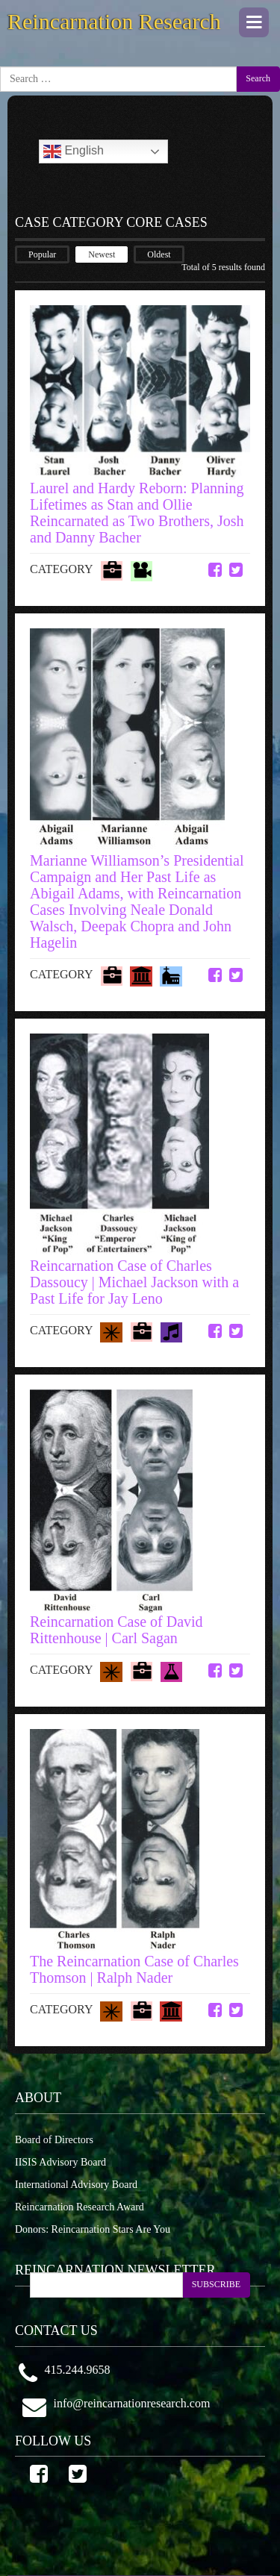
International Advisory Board (76, 2184)
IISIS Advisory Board (60, 2162)
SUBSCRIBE (216, 2284)
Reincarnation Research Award (79, 2207)
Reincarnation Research (114, 21)
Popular (42, 254)
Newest (101, 254)
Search (258, 78)
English (73, 151)
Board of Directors (54, 2139)
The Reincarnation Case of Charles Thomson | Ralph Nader (134, 1969)
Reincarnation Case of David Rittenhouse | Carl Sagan (116, 1629)
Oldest (158, 254)
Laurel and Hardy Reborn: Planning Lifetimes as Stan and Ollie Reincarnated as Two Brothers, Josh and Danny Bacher (137, 512)
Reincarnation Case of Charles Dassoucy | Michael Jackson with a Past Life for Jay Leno (134, 1282)
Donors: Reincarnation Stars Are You (92, 2229)
